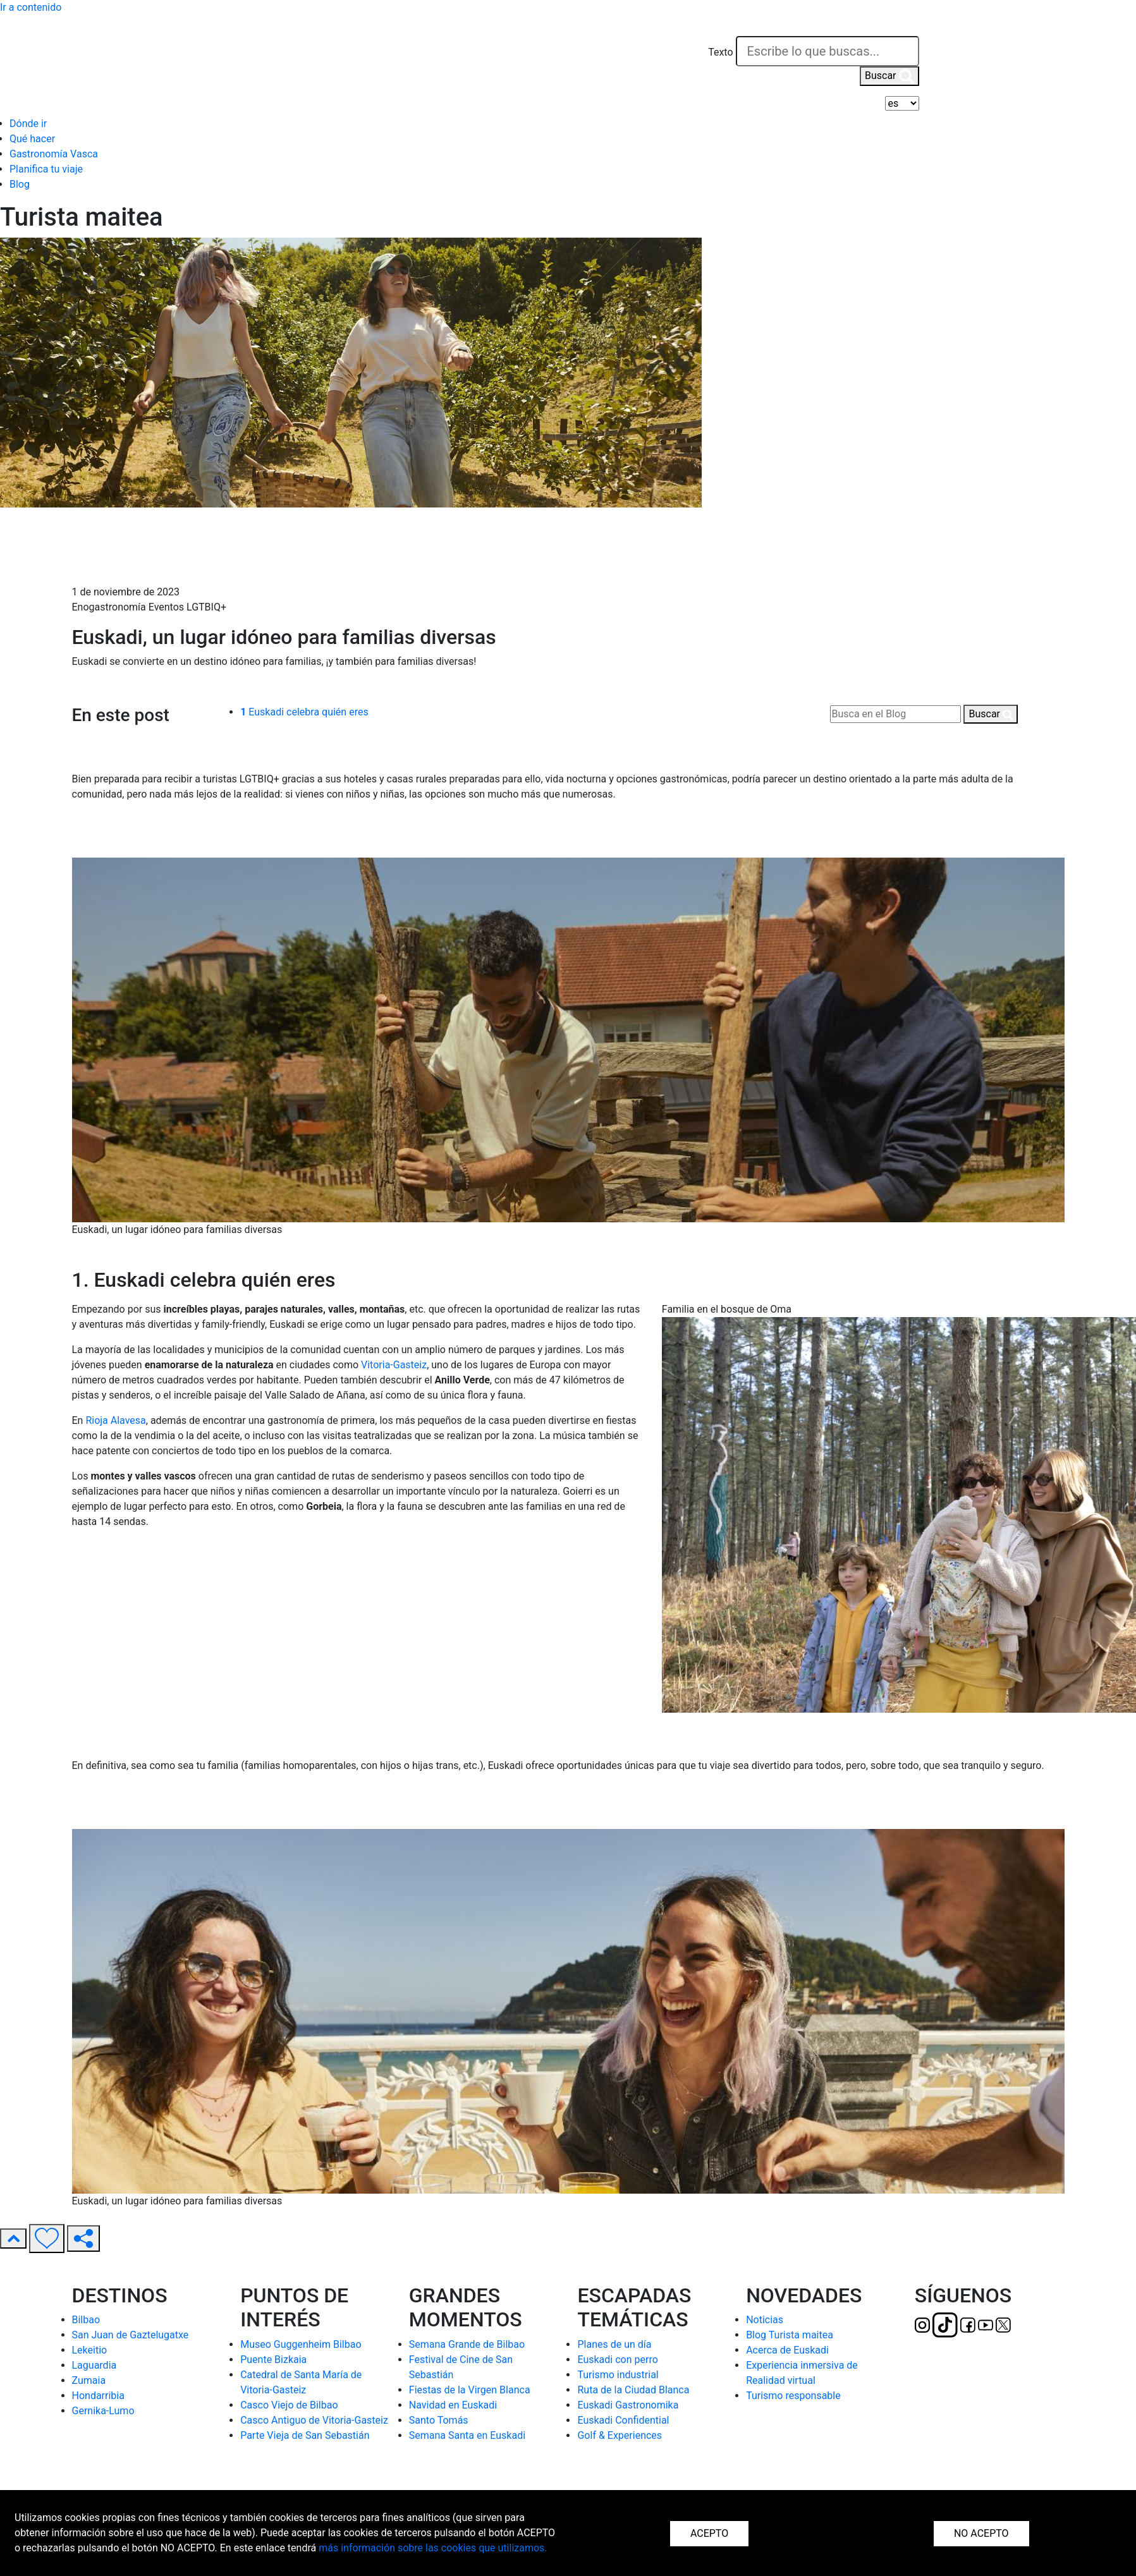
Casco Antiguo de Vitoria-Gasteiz (314, 2420)
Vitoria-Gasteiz (394, 1365)
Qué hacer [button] (32, 139)
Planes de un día (614, 2344)
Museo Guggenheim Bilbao (300, 2344)
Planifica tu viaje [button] (46, 169)
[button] (906, 27)
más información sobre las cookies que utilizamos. (433, 2548)
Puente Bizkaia (273, 2360)
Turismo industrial (617, 2375)
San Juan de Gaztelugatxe (130, 2335)
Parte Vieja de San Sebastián (304, 2435)
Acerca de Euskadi (787, 2350)
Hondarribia (98, 2396)
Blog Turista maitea (789, 2335)
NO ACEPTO (981, 2533)
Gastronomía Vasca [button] (53, 154)
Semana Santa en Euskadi (467, 2435)
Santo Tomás (438, 2420)
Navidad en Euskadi (453, 2405)
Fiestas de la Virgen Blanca (469, 2390)
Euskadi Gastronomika (627, 2405)
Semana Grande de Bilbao (467, 2344)
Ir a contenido (30, 7)
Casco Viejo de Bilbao (289, 2405)
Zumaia (89, 2380)
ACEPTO (709, 2533)
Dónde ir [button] (28, 124)
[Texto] (827, 51)
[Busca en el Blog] (895, 714)
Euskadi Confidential (623, 2420)
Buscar (889, 76)
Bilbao (86, 2320)
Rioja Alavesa (115, 1420)
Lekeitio (89, 2350)
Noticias (764, 2320)
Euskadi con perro (617, 2360)
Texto (720, 52)
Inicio (84, 521)
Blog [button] (19, 184)
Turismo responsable (793, 2396)
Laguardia (94, 2365)
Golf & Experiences (619, 2435)
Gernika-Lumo (103, 2411)
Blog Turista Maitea (117, 536)
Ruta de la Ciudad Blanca (633, 2390)
